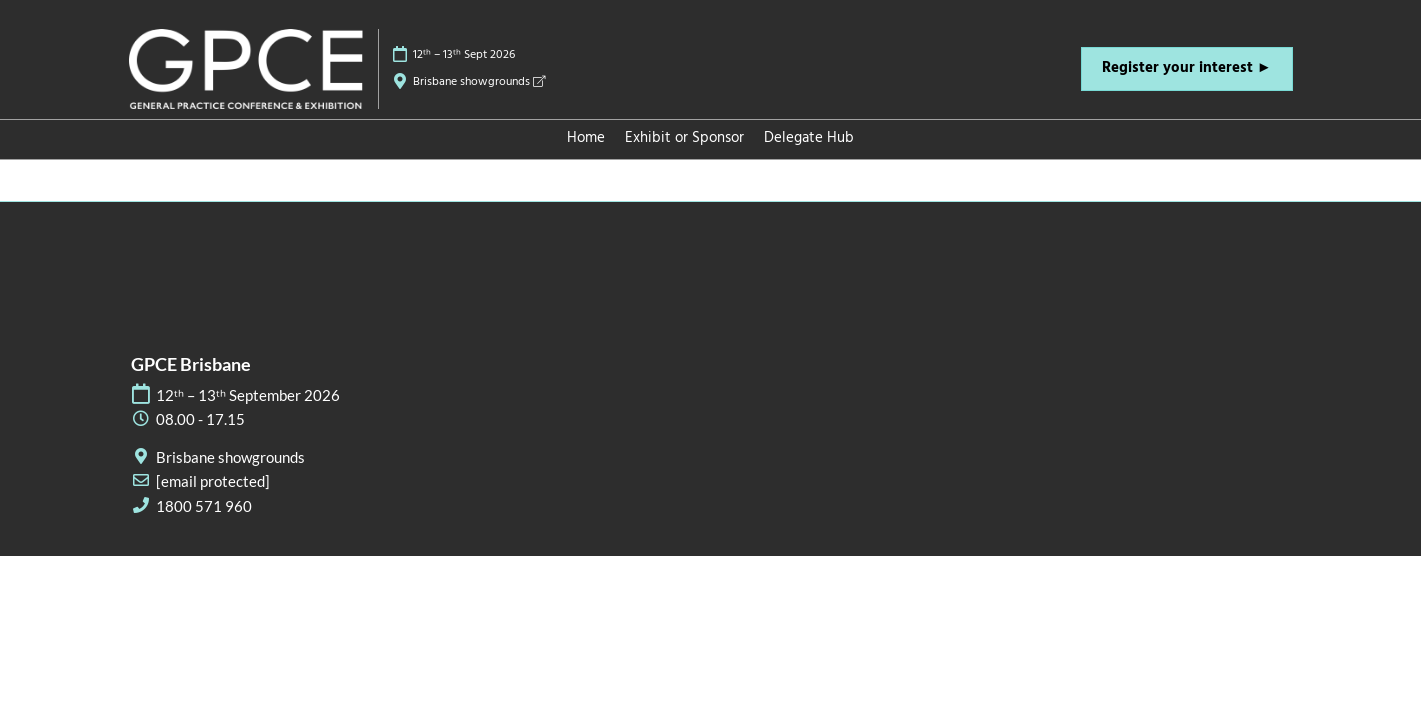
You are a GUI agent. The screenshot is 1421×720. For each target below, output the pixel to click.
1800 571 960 (204, 506)
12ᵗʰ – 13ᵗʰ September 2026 (248, 395)
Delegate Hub (809, 138)
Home (586, 138)
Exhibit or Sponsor (684, 138)
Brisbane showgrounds (479, 82)
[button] (1187, 69)
